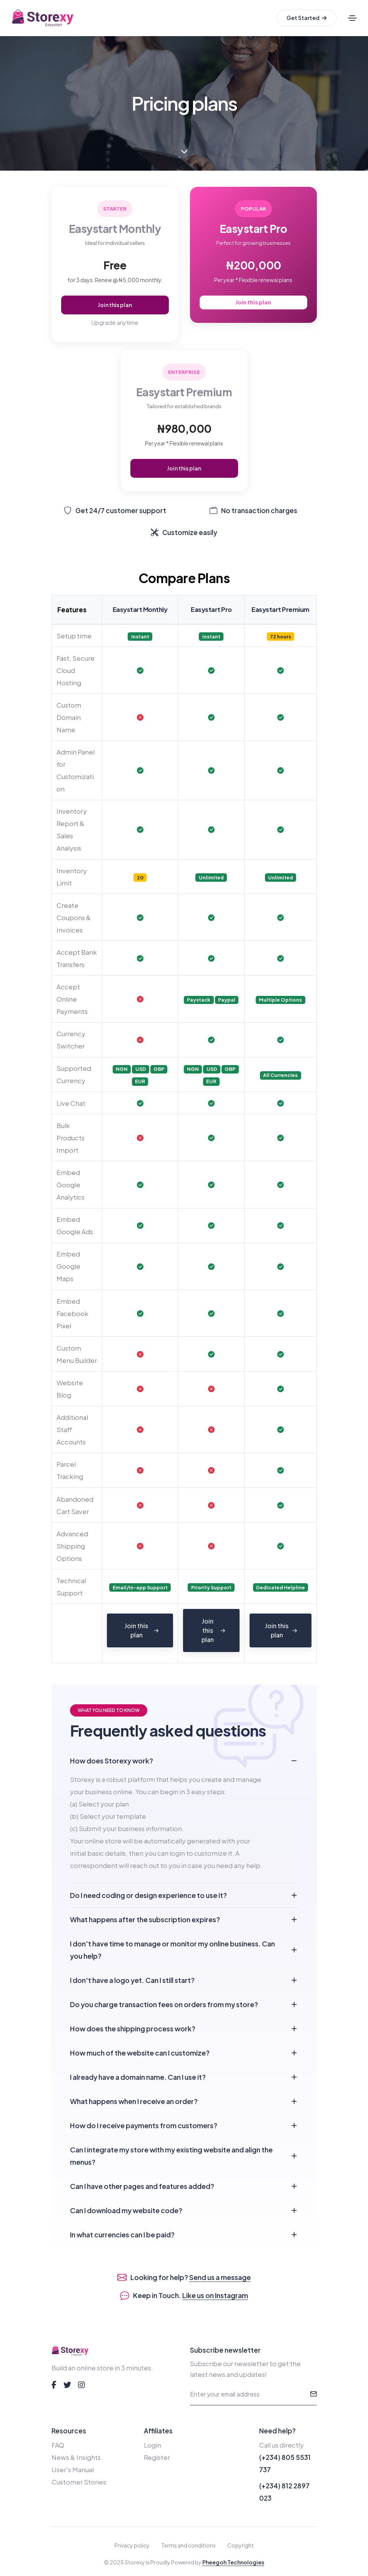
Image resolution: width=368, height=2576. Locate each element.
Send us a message (220, 2277)
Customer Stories (79, 2482)
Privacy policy (132, 2545)
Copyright (240, 2545)
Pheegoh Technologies (233, 2562)
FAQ (58, 2445)
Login (152, 2445)
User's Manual (73, 2469)
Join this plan (115, 304)
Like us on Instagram (215, 2295)
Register (157, 2457)
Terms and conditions (188, 2545)
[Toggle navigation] (352, 18)
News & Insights (76, 2457)
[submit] (313, 2394)
